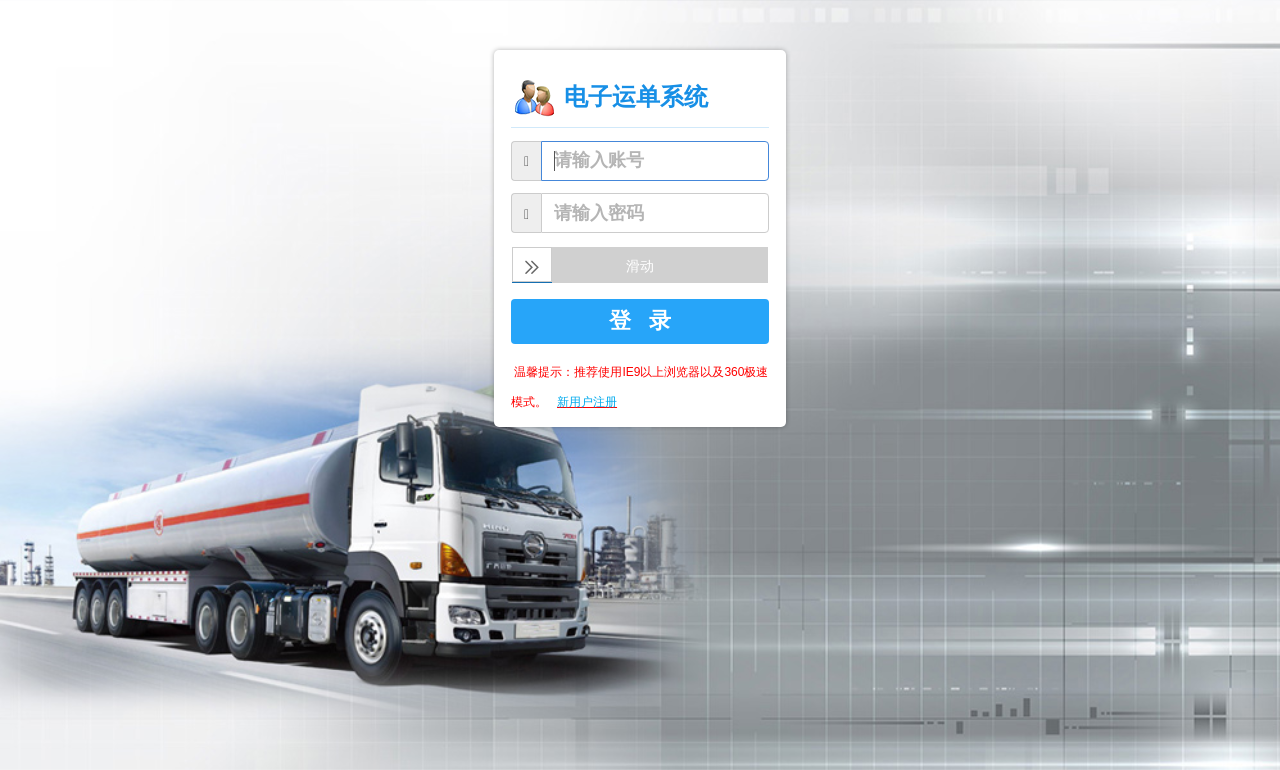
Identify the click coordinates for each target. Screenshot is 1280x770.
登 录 (640, 320)
